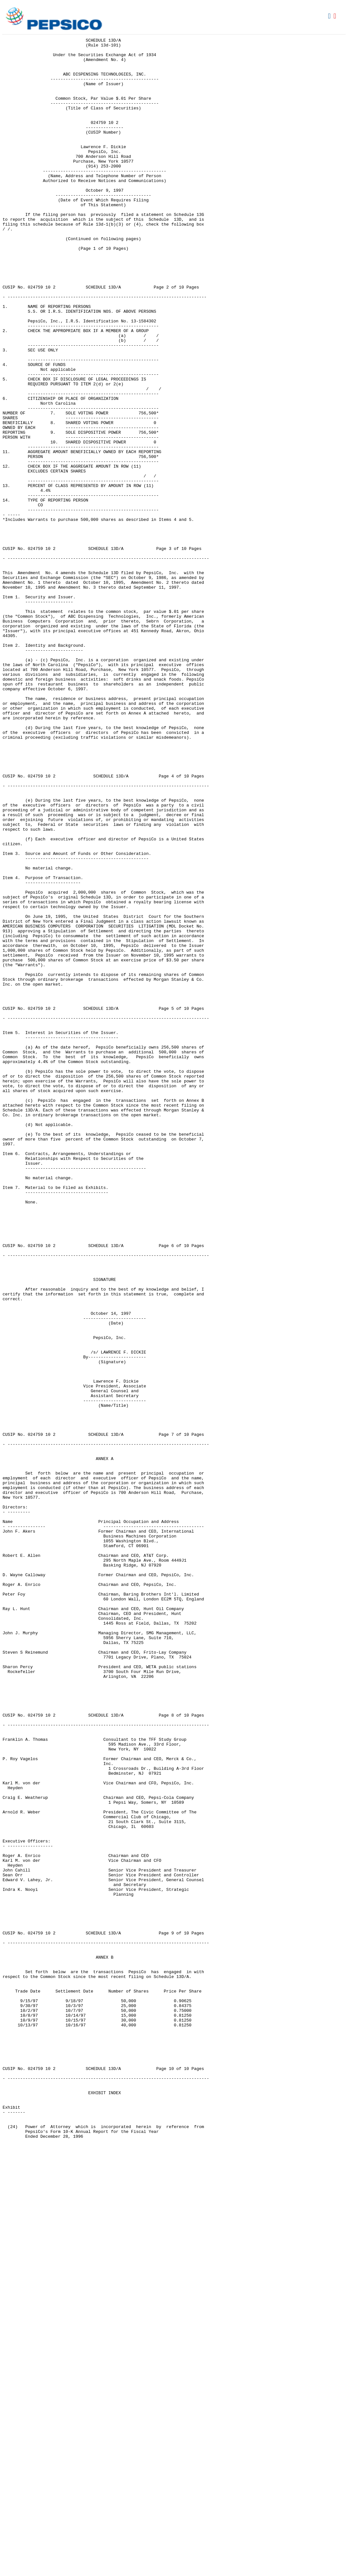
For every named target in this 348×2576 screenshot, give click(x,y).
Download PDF (335, 16)
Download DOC (330, 16)
